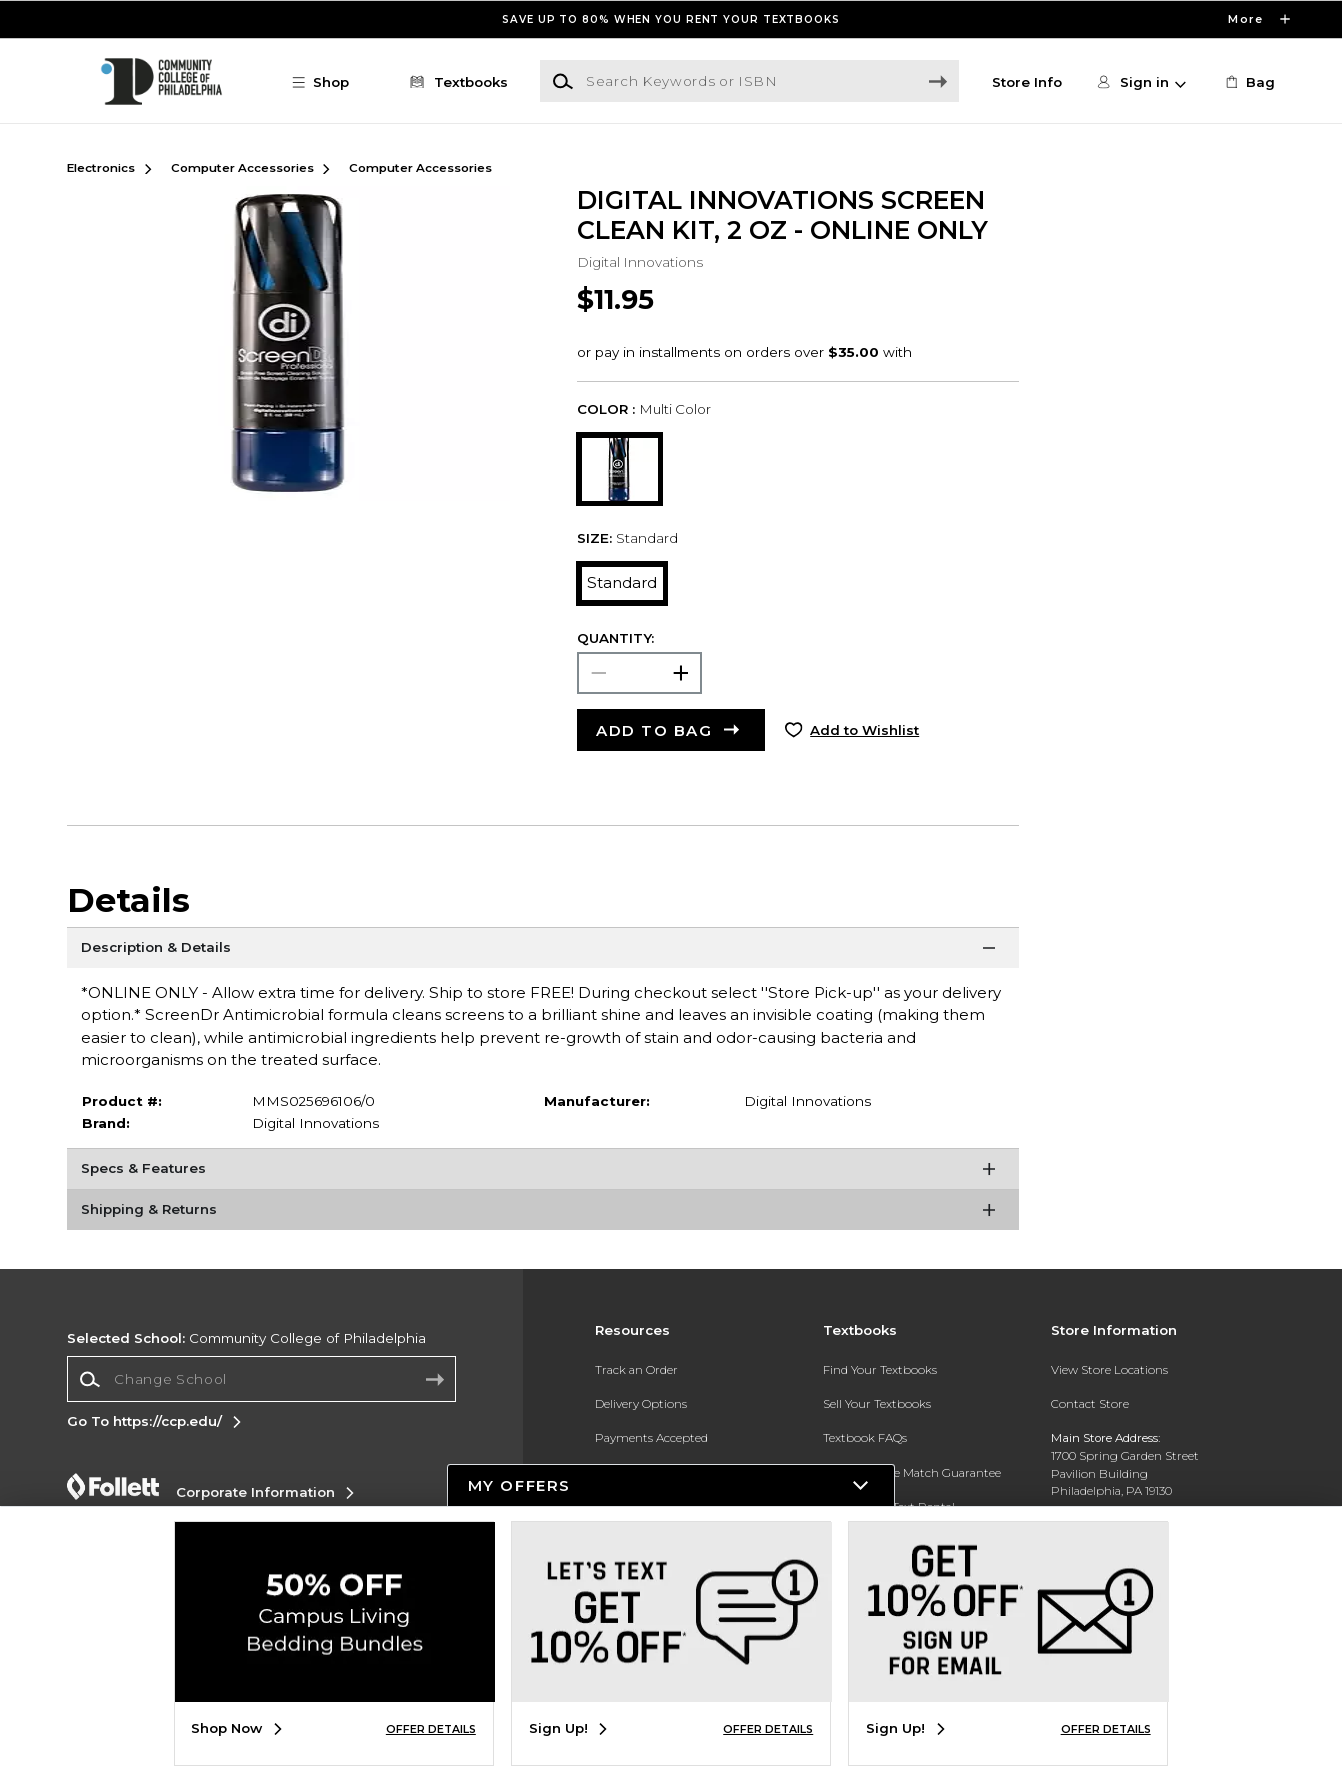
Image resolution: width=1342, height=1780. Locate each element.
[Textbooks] (455, 82)
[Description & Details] (543, 952)
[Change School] (261, 1379)
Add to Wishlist (864, 730)
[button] (330, 82)
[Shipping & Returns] (543, 1214)
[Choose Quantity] (640, 673)
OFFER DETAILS (431, 1729)
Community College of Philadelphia (246, 1338)
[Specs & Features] (543, 1173)
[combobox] (261, 1379)
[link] (1248, 82)
